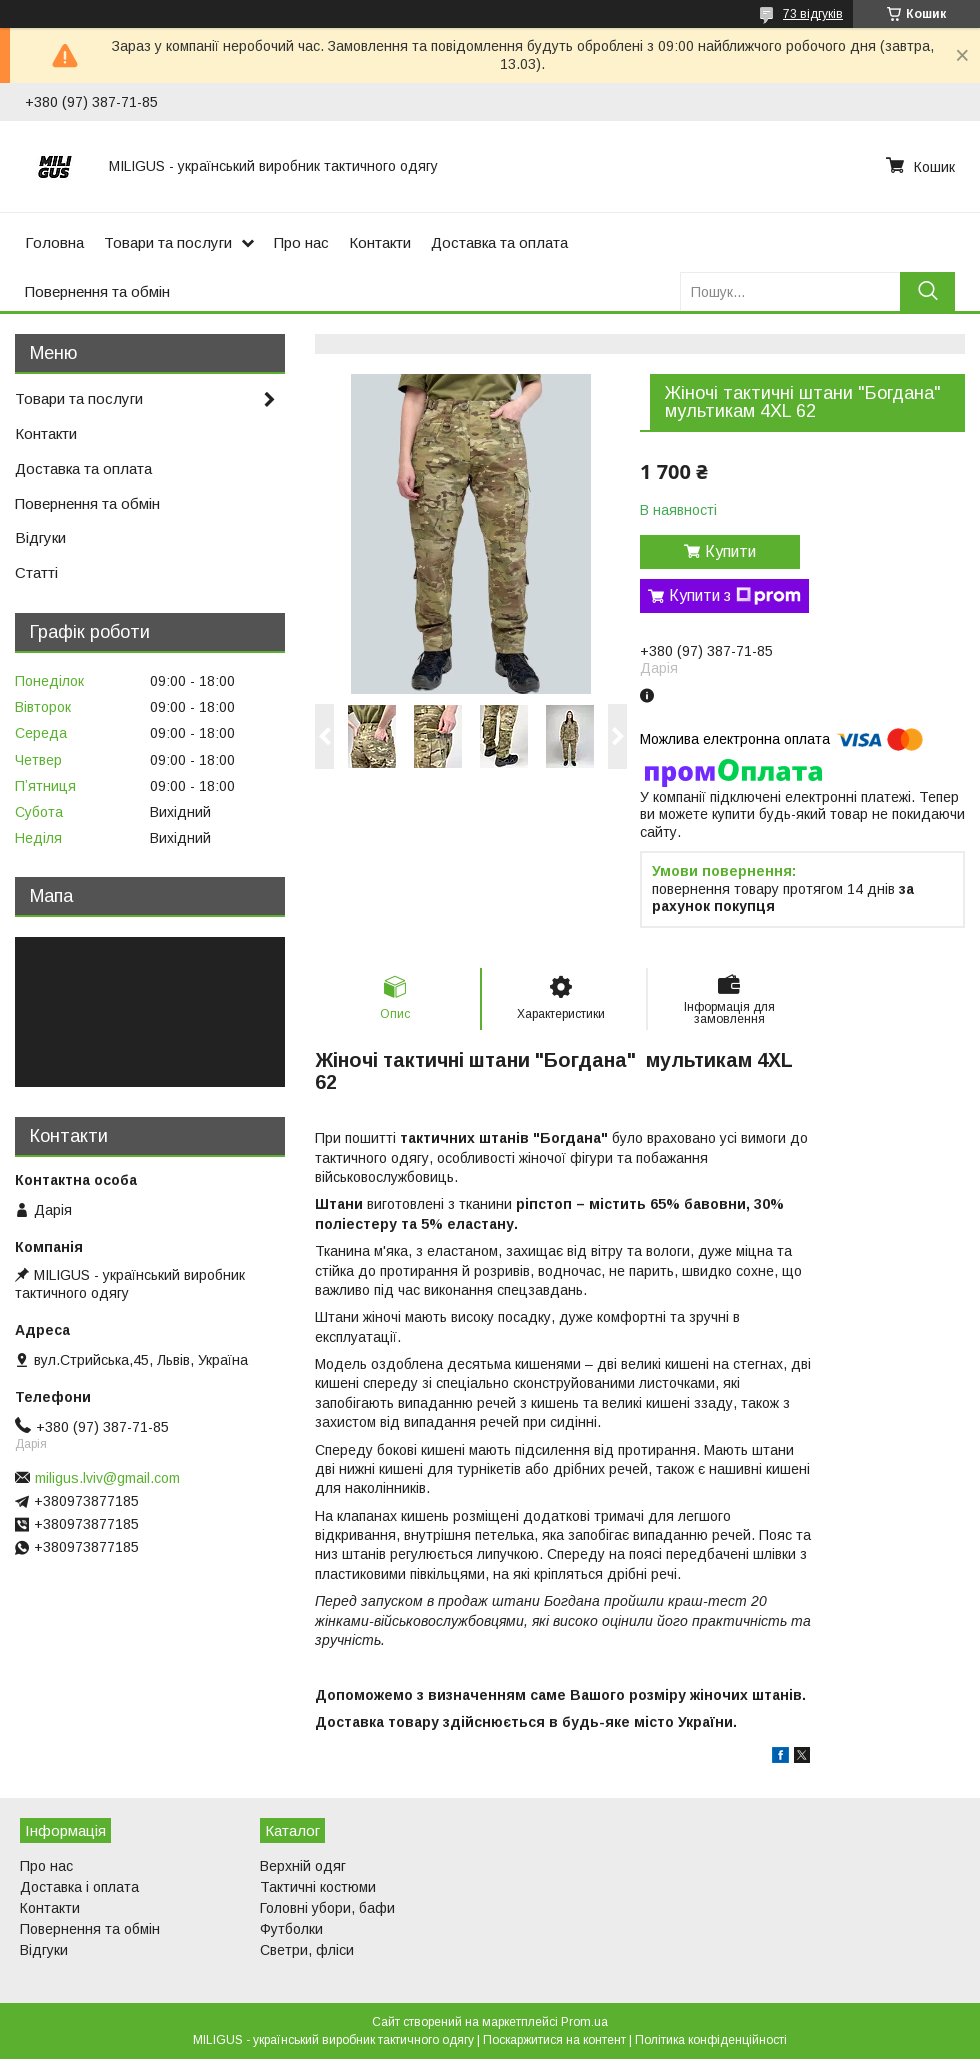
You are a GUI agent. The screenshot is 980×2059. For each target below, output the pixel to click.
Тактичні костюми (318, 1887)
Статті (36, 572)
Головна (54, 242)
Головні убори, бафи (327, 1908)
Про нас (301, 242)
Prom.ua (584, 2022)
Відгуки (40, 537)
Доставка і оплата (79, 1887)
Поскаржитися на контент (554, 2040)
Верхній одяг (303, 1866)
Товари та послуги (168, 242)
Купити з (735, 596)
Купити (730, 551)
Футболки (291, 1929)
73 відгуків (813, 14)
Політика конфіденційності (711, 2040)
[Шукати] (927, 291)
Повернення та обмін (97, 291)
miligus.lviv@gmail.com (107, 1478)
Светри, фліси (307, 1950)
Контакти (380, 242)
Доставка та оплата (499, 242)
